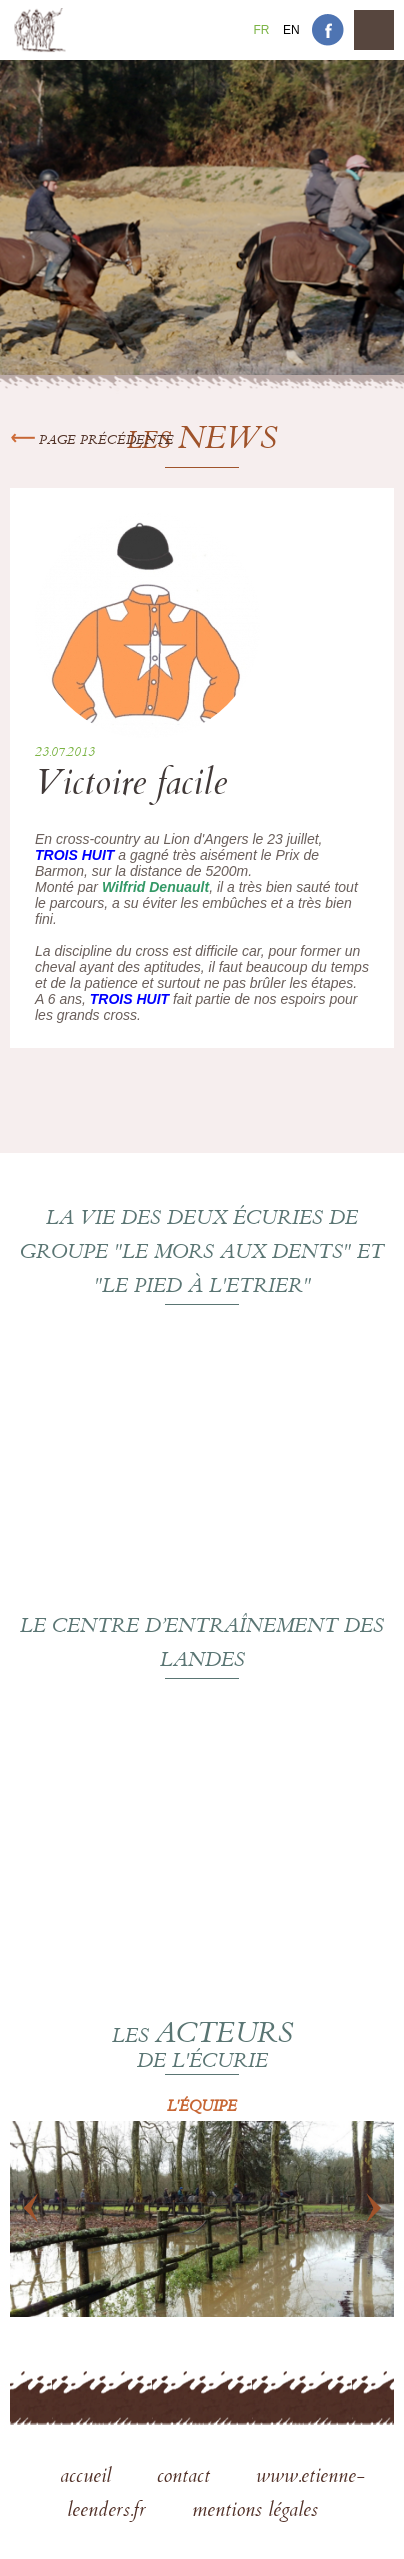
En (291, 30)
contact (186, 2478)
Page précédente (92, 441)
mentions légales (255, 2512)
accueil (88, 2478)
